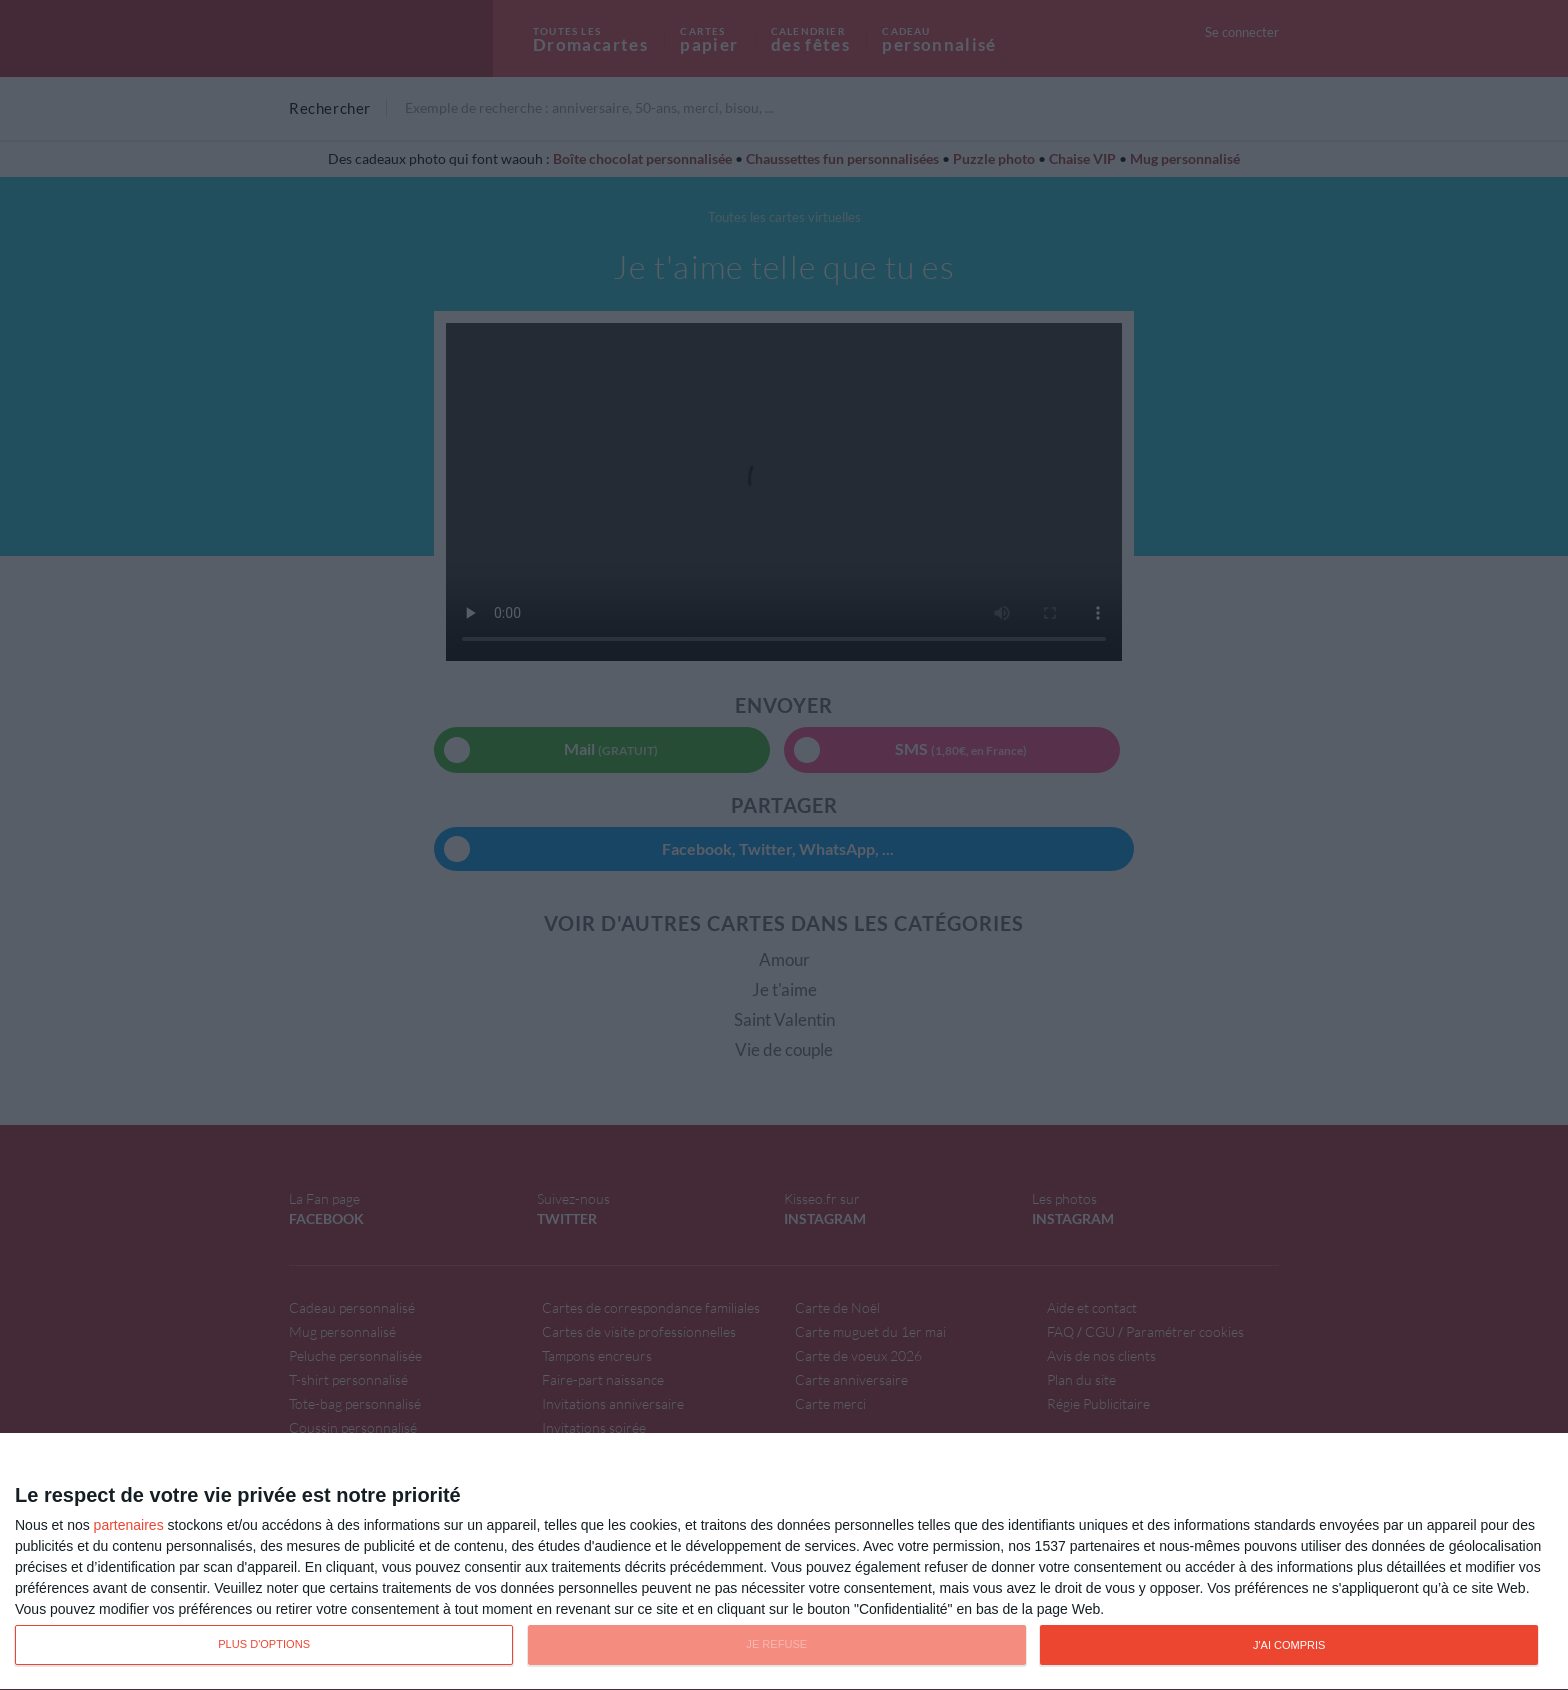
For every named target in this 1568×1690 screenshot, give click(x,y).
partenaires (129, 1525)
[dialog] (784, 1562)
